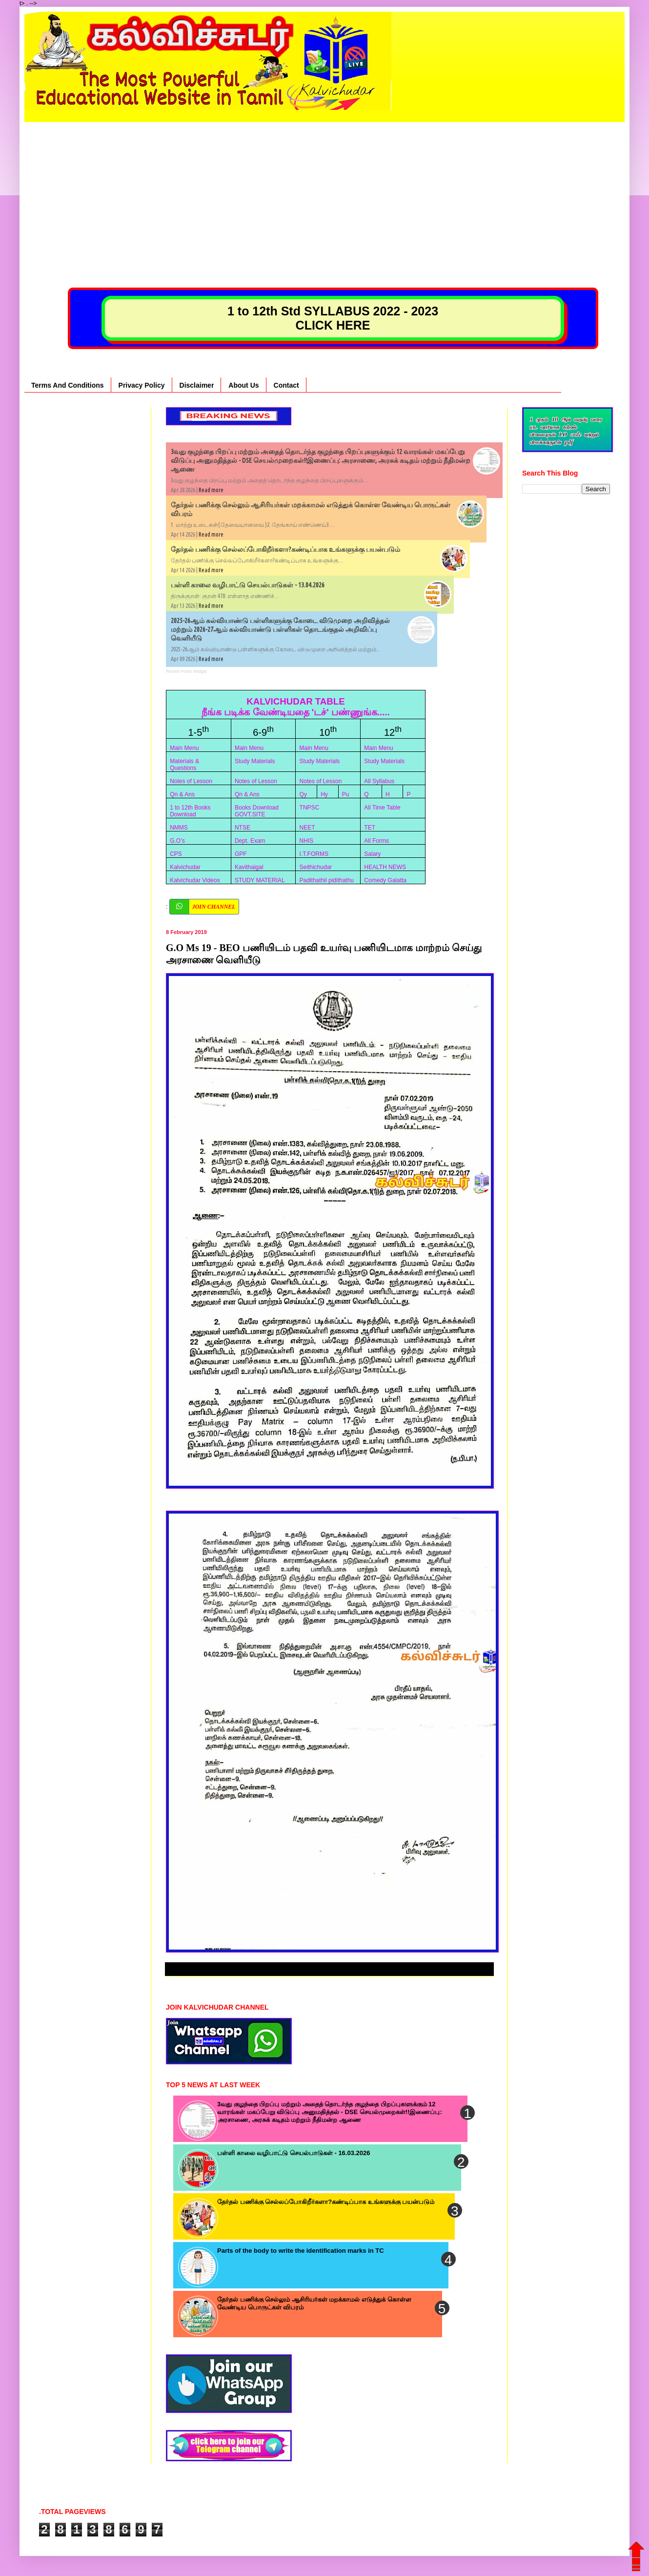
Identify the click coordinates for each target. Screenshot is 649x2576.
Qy (303, 794)
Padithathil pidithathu (327, 880)
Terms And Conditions (67, 385)
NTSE (242, 827)
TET (369, 827)
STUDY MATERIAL (260, 880)
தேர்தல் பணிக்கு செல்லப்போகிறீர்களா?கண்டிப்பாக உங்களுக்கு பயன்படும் (285, 549)
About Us (243, 385)
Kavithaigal (249, 867)
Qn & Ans (182, 794)
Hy (324, 794)
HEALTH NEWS (385, 867)
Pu (345, 794)
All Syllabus (379, 781)
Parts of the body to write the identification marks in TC (300, 2250)
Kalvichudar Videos (195, 880)
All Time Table (382, 807)
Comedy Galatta (385, 880)
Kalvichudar (185, 867)
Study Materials (255, 761)
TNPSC (310, 807)
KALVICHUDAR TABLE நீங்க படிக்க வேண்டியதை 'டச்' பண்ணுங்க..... (296, 706)
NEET (307, 827)
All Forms (376, 840)
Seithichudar (316, 867)
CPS (176, 854)
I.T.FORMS (314, 854)
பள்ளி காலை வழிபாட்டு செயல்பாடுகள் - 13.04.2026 (247, 585)
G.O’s (177, 840)
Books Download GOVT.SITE (257, 811)
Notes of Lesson (191, 781)
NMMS (179, 827)
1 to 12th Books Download (190, 811)
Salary (372, 854)
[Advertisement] (324, 190)
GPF (241, 854)
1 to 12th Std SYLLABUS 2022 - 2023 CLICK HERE (332, 318)
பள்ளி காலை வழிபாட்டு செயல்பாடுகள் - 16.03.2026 (293, 2153)
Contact (286, 385)
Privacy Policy (142, 385)
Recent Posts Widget (186, 671)
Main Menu (184, 748)
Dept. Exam (250, 840)
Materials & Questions (184, 764)
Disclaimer (197, 385)
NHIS (307, 840)
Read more (211, 490)
